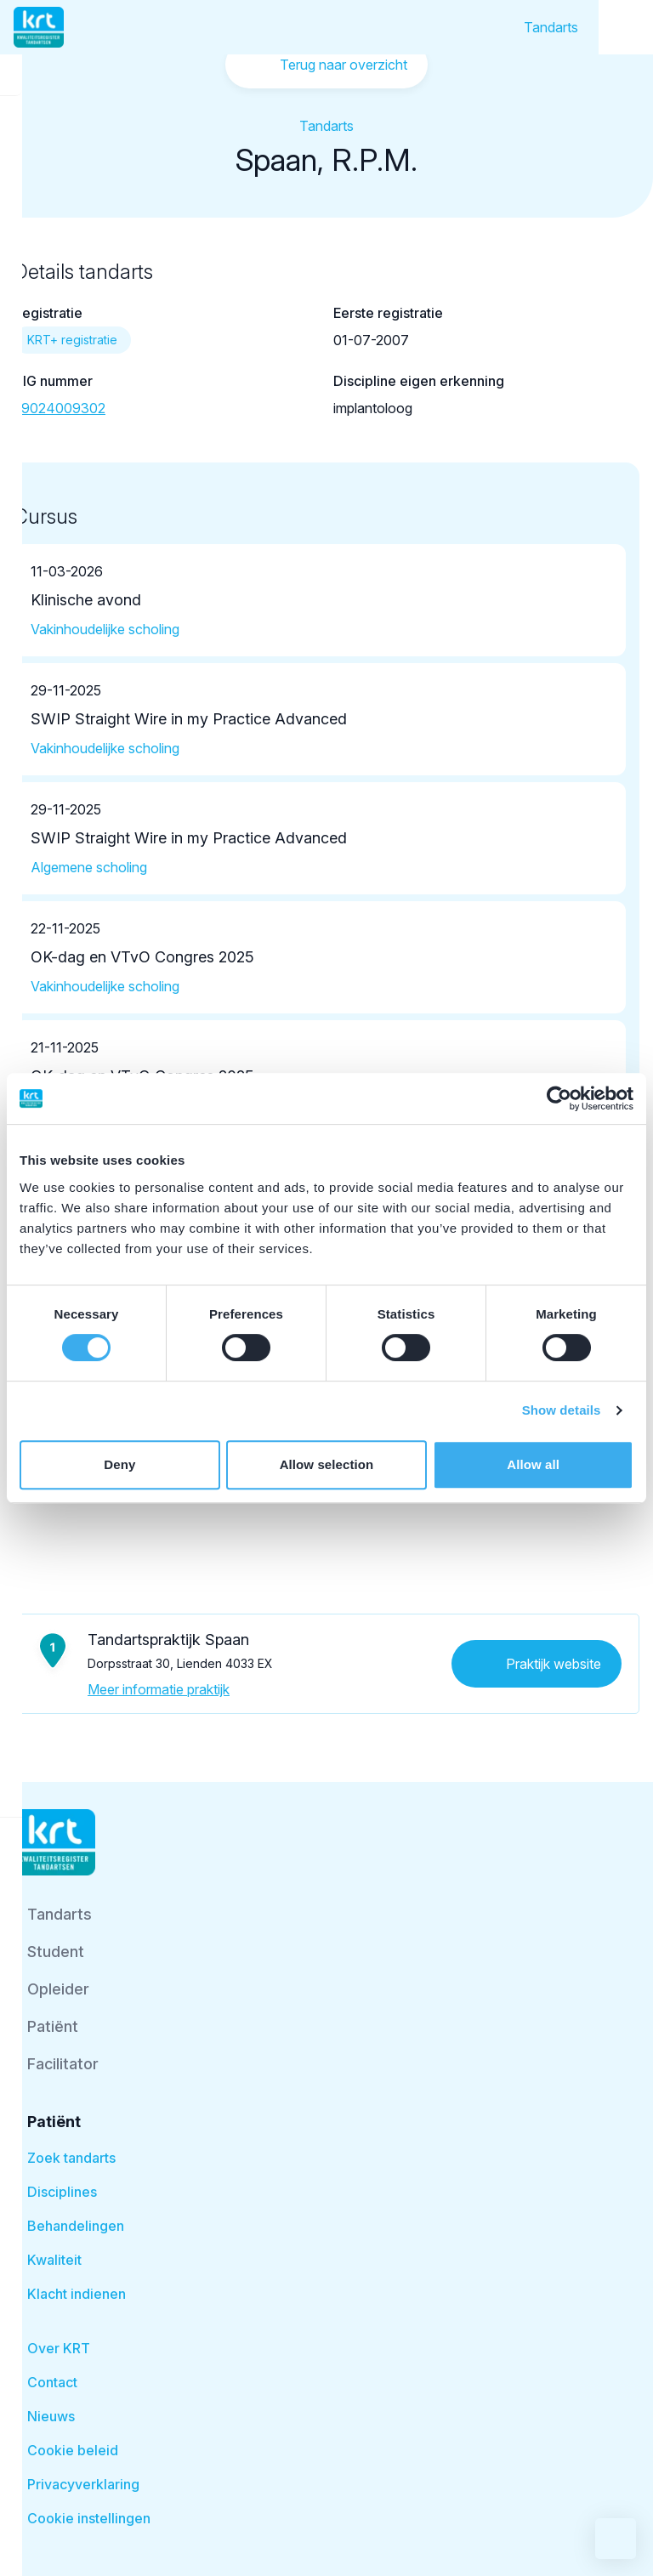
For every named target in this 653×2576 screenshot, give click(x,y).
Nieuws (51, 2416)
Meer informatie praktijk (159, 1689)
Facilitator (63, 2064)
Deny (119, 1464)
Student (55, 1951)
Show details (561, 1410)
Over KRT (58, 2348)
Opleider (58, 1989)
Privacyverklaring (83, 2484)
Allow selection (327, 1464)
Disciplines (62, 2191)
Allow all (533, 1464)
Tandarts (551, 27)
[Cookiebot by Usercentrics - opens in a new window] (559, 1098)
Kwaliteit (54, 2259)
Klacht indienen (76, 2293)
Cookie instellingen (88, 2518)
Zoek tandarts (71, 2157)
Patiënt (52, 2026)
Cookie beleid (72, 2450)
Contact (52, 2382)
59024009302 (59, 408)
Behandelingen (75, 2225)
